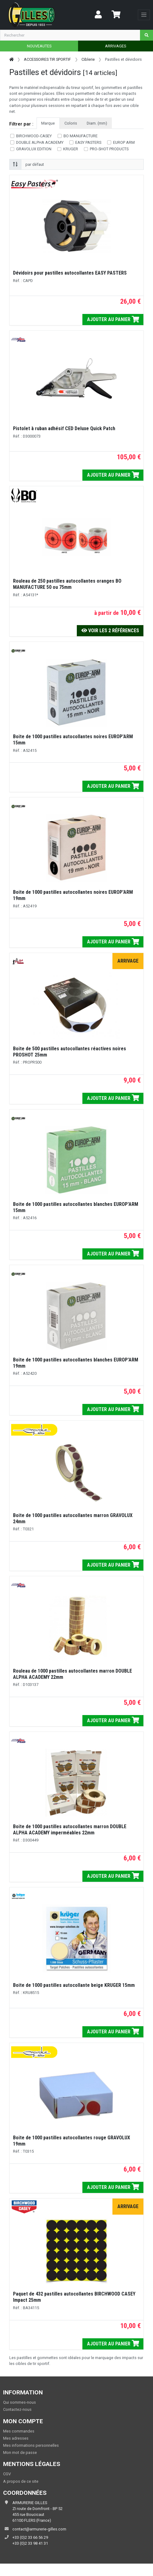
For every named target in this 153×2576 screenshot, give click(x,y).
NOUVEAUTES (39, 46)
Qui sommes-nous (19, 2402)
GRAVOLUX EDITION (33, 149)
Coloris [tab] (70, 123)
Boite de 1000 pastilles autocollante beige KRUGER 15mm (74, 1985)
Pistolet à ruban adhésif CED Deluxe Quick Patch (64, 428)
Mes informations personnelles (31, 2445)
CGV (7, 2474)
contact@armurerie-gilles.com (39, 2529)
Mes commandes (18, 2431)
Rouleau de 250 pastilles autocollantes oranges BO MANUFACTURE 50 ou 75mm (67, 584)
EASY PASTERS (88, 142)
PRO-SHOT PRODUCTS (109, 149)
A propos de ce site (20, 2481)
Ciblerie (88, 59)
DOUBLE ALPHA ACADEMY (39, 142)
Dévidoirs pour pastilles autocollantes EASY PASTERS (70, 273)
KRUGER (70, 149)
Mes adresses (15, 2438)
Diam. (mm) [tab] (97, 123)
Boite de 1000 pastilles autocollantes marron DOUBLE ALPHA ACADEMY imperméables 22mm (69, 1830)
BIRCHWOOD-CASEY (34, 136)
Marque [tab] (48, 123)
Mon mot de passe (20, 2452)
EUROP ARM (124, 142)
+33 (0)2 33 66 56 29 (30, 2537)
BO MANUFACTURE (80, 136)
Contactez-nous (17, 2409)
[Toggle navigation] (144, 15)
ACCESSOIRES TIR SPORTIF (47, 59)
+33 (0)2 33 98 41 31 (30, 2543)
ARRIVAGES (115, 46)
